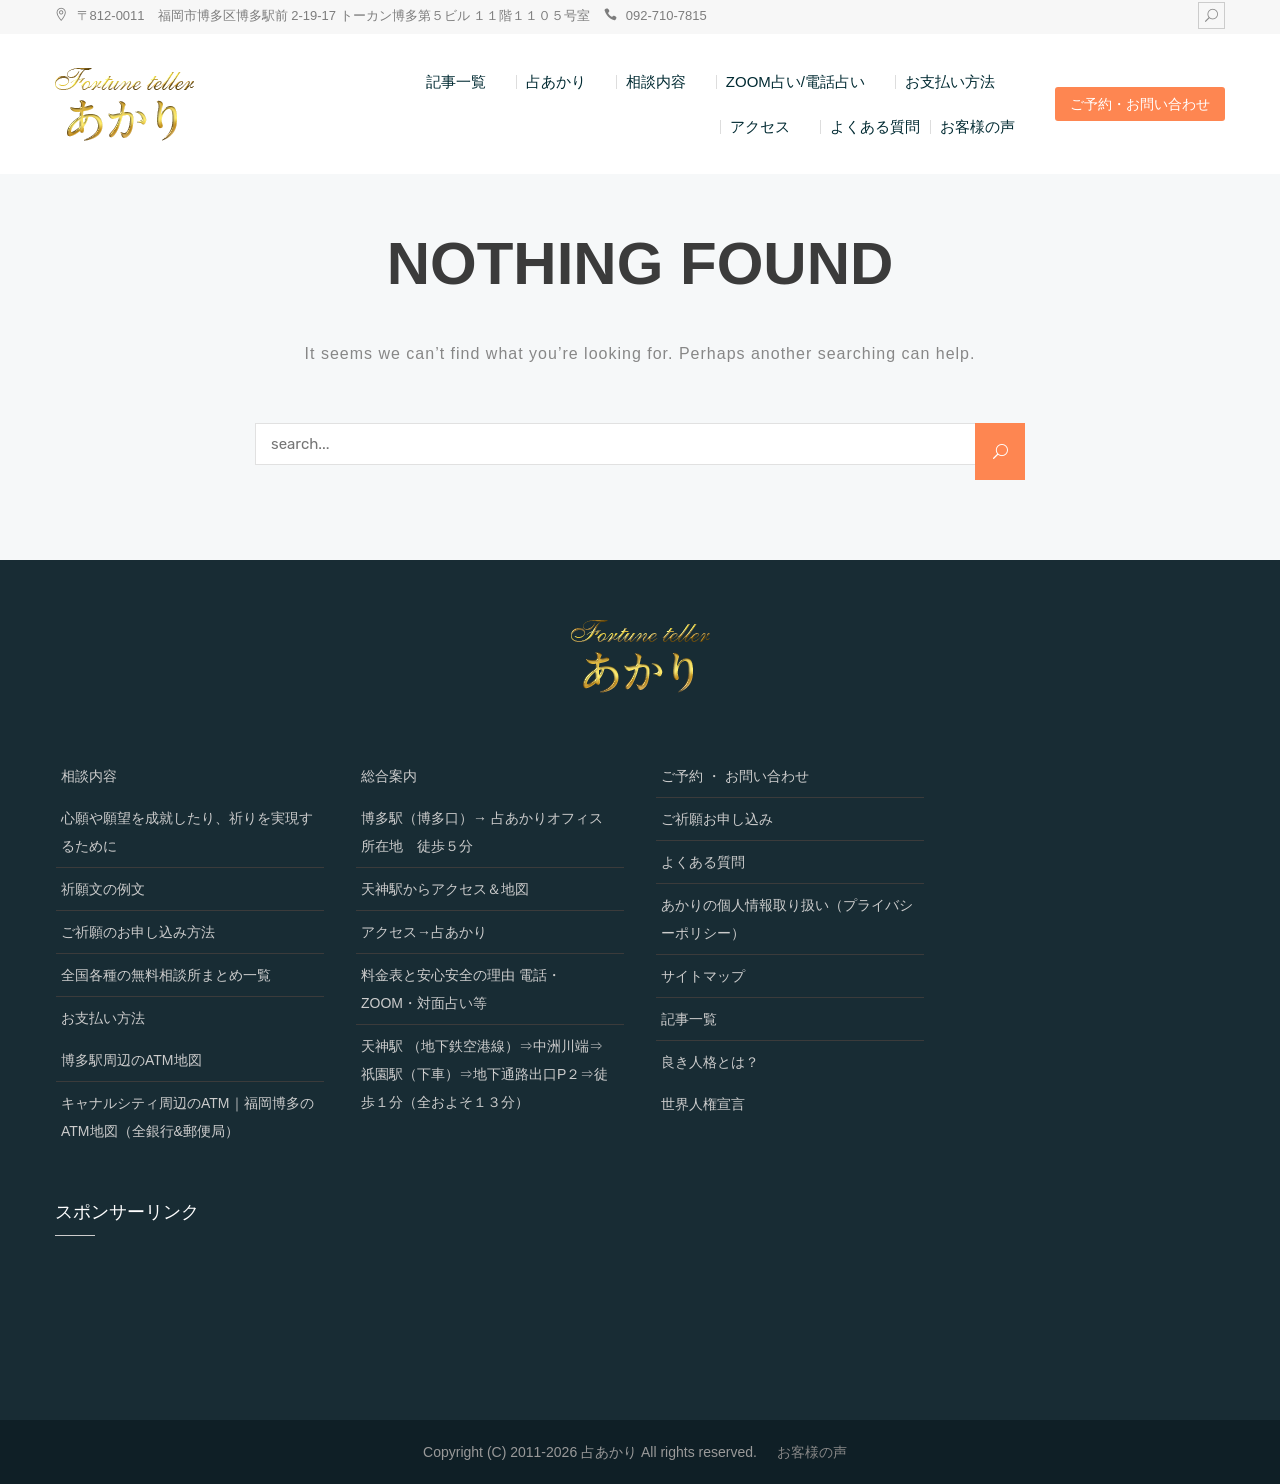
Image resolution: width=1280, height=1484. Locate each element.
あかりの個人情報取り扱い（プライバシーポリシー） (787, 919)
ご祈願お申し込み (717, 819)
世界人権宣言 (703, 1104)
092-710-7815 (666, 15)
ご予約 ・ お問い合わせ (735, 776)
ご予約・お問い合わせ (1140, 104)
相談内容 (656, 81)
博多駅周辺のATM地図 (131, 1060)
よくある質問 (875, 126)
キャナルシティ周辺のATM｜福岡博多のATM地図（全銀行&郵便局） (187, 1117)
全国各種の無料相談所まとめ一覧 (166, 975)
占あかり (556, 81)
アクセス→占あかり (424, 932)
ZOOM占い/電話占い (795, 81)
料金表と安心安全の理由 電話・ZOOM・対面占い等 (461, 989)
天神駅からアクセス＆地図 (445, 889)
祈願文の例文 (103, 889)
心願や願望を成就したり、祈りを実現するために (187, 832)
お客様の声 (977, 126)
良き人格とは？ (710, 1062)
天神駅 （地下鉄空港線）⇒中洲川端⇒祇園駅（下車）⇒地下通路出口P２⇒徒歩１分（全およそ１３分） (484, 1074)
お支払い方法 (950, 81)
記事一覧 (456, 81)
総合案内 (389, 776)
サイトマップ (703, 976)
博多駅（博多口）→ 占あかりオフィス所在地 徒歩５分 (482, 832)
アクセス (760, 126)
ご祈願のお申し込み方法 (138, 932)
